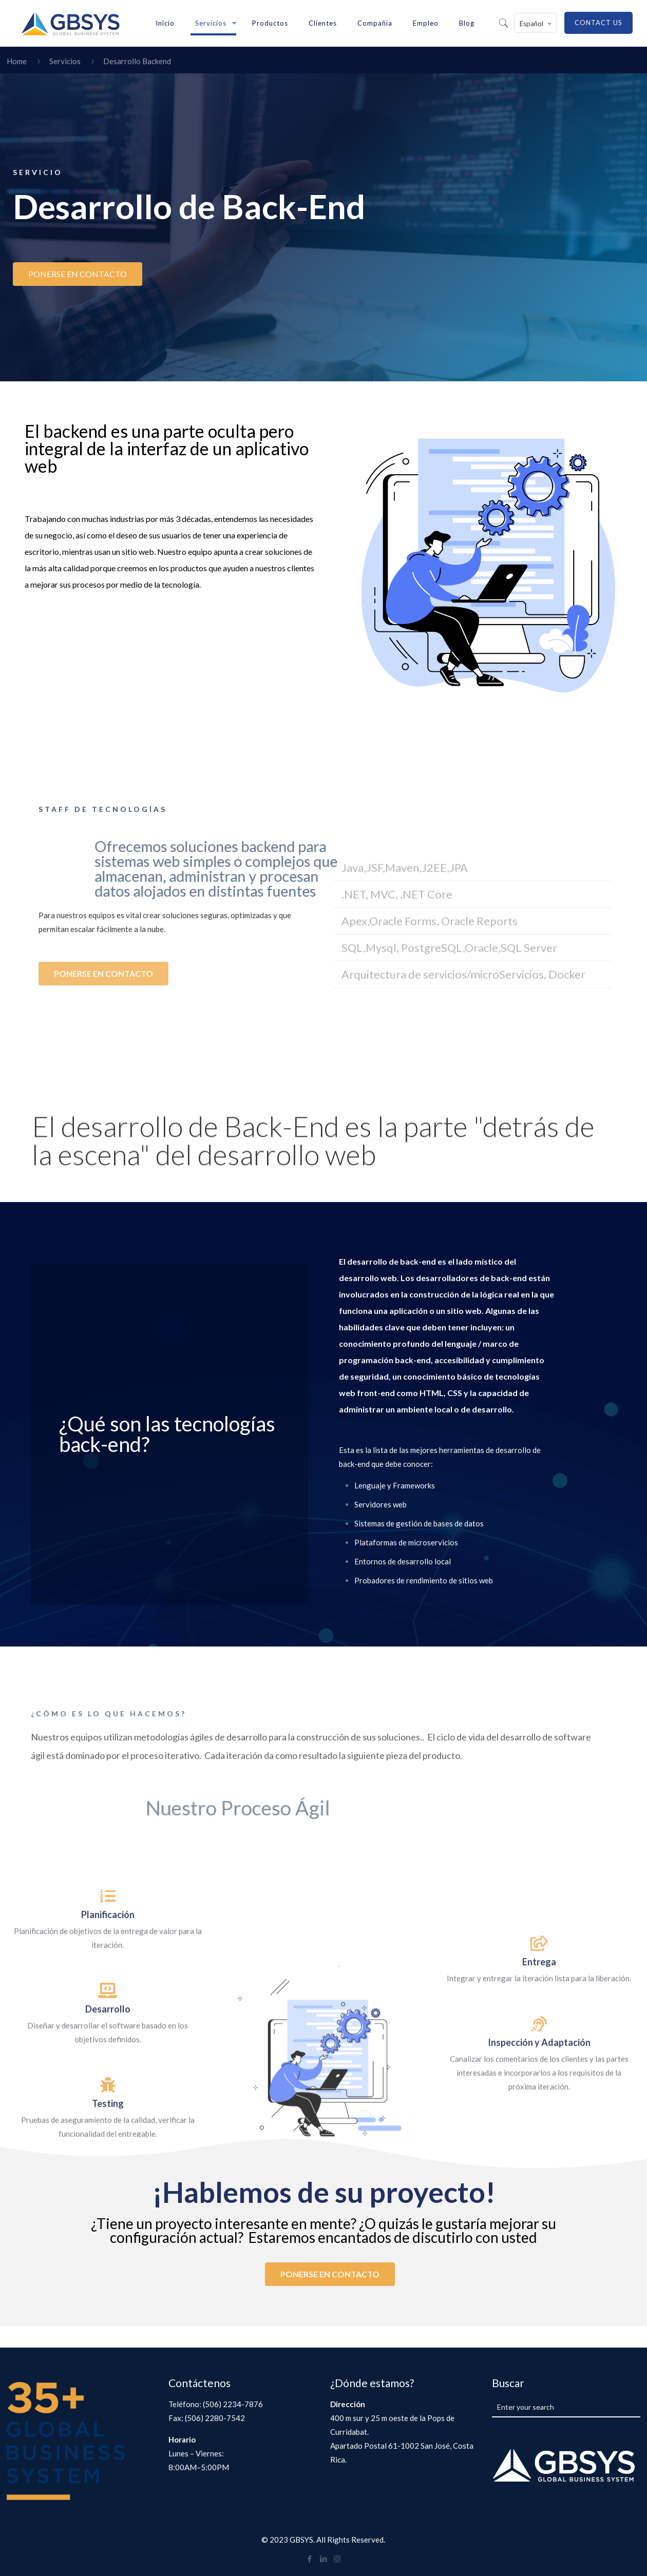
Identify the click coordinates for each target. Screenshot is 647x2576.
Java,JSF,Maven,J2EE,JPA (404, 1038)
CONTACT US (598, 22)
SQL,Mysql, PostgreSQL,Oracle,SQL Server (449, 1119)
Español (536, 23)
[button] (472, 1040)
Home (17, 61)
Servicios (65, 61)
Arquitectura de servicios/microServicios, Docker (463, 1145)
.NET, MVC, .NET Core (396, 1065)
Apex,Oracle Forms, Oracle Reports (429, 1092)
